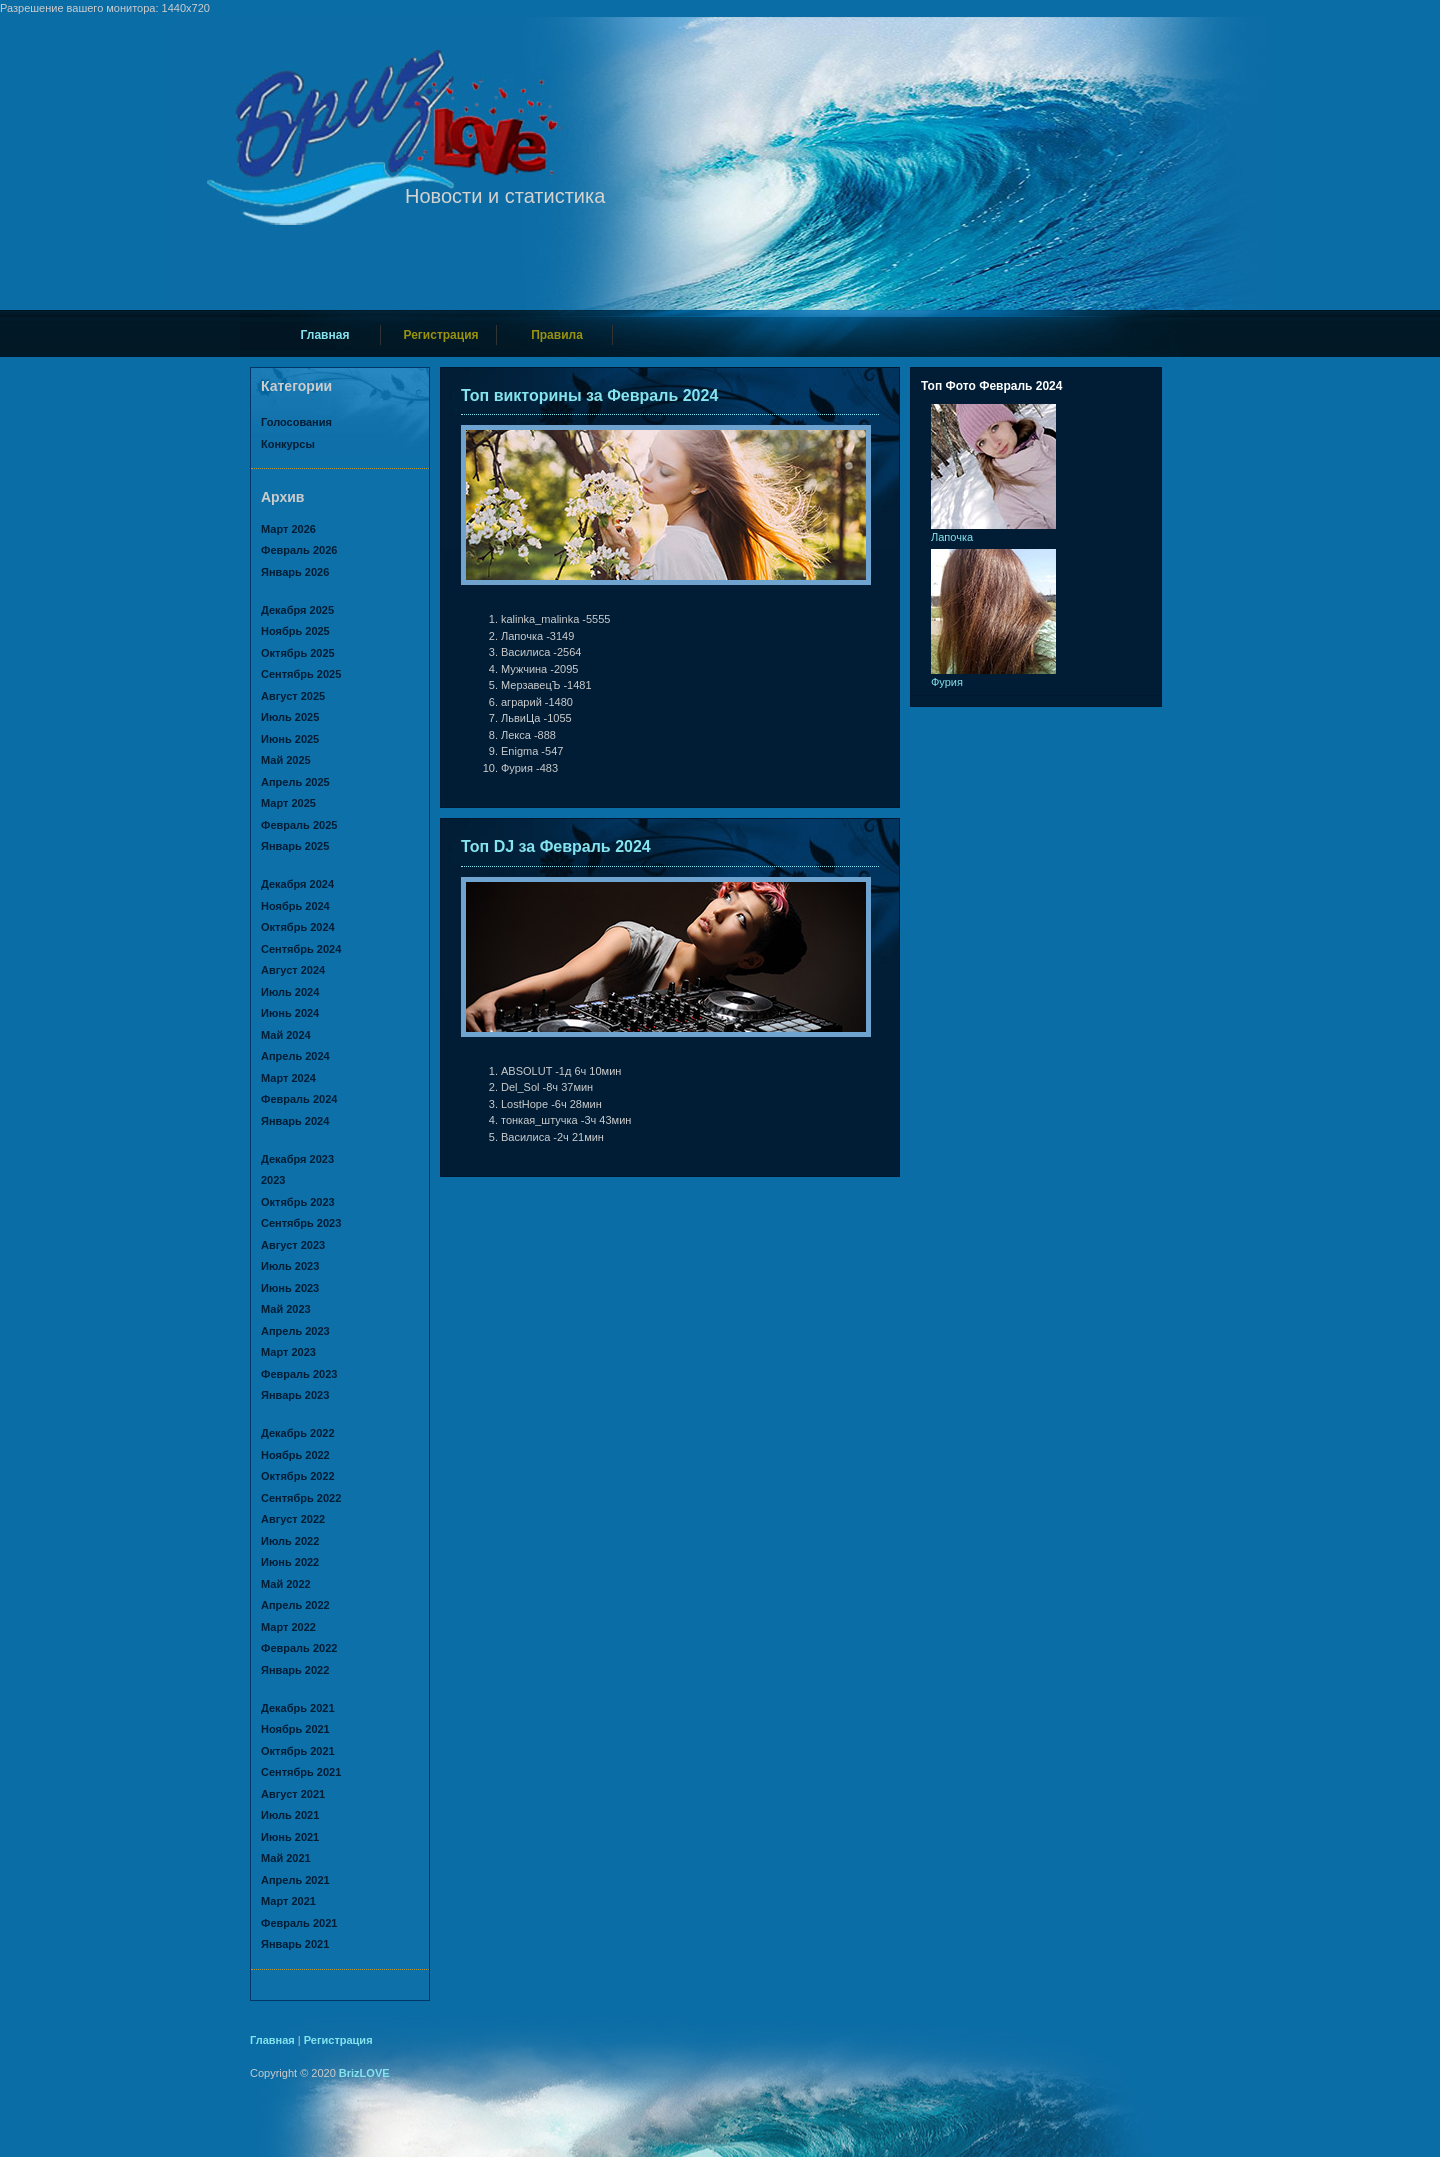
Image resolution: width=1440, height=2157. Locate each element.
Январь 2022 (295, 1670)
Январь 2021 (295, 1944)
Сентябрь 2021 (301, 1772)
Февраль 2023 (299, 1374)
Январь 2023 (295, 1395)
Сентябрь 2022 (301, 1498)
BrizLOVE (364, 2073)
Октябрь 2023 (298, 1202)
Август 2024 (293, 970)
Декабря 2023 (297, 1159)
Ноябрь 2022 (295, 1455)
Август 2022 (293, 1519)
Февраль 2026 (299, 550)
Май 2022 (286, 1584)
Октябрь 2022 (298, 1476)
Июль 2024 (290, 992)
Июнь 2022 (290, 1562)
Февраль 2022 (299, 1648)
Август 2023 (293, 1245)
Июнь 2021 (290, 1837)
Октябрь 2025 (298, 653)
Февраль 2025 (299, 825)
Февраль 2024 (299, 1099)
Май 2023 (286, 1309)
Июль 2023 (290, 1266)
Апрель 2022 (295, 1605)
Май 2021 (286, 1858)
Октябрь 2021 (298, 1751)
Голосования (296, 422)
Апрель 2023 (295, 1331)
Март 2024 (288, 1078)
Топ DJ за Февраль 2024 (556, 846)
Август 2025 (293, 696)
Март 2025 (288, 803)
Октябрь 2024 (298, 927)
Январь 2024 (295, 1121)
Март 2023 (288, 1352)
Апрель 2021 (295, 1880)
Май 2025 (286, 760)
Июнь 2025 (290, 739)
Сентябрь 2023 (301, 1223)
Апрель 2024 (295, 1056)
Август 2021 (293, 1794)
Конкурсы (288, 444)
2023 (273, 1180)
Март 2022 (288, 1627)
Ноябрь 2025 (295, 631)
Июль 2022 (290, 1541)
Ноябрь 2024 (295, 906)
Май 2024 (286, 1035)
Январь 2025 (295, 846)
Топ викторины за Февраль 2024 (589, 395)
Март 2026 (288, 529)
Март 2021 (288, 1901)
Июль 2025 (290, 717)
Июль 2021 (290, 1815)
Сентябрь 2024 (301, 949)
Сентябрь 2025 (301, 674)
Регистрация (440, 335)
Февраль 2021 (299, 1923)
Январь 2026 (295, 572)
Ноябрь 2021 (295, 1729)
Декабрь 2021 (298, 1708)
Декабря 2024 (297, 884)
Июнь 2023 (290, 1288)
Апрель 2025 (295, 782)
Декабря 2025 (297, 610)
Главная (325, 335)
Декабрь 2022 (298, 1433)
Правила (557, 335)
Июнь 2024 (290, 1013)
